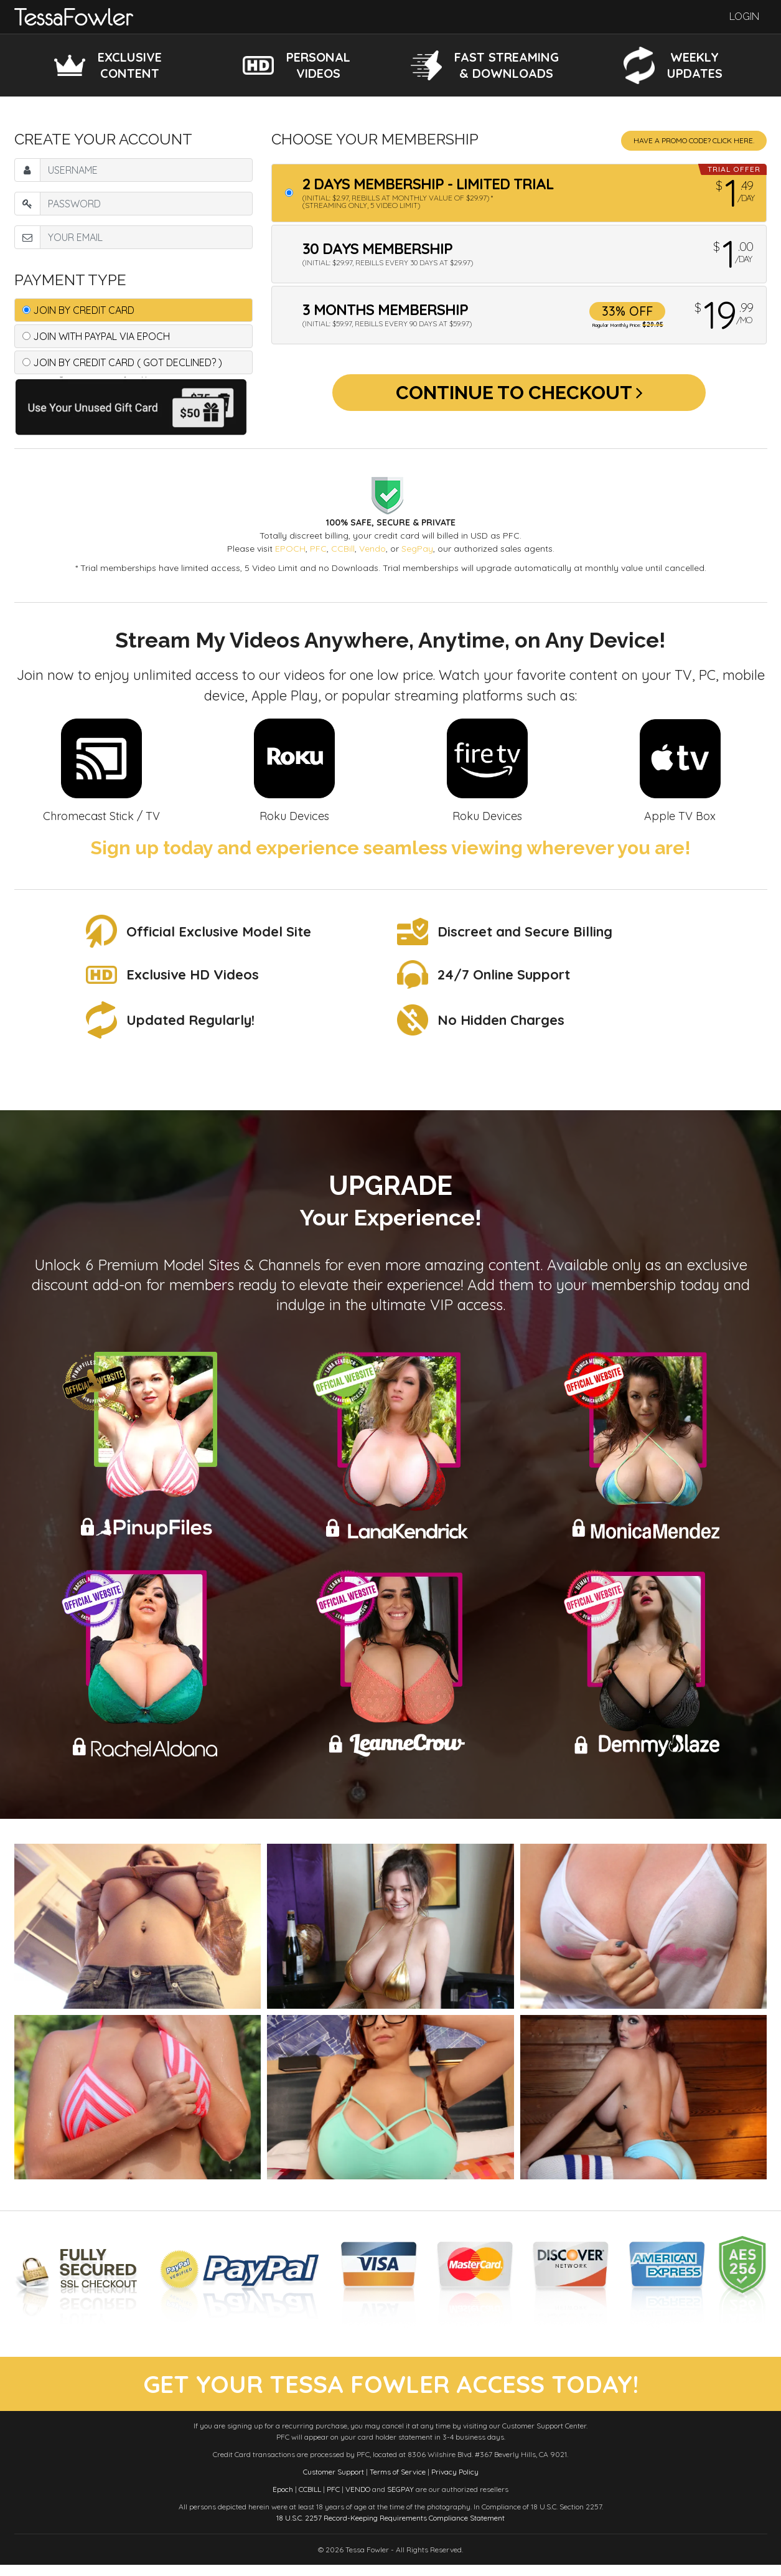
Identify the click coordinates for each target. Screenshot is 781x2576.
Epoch (283, 2500)
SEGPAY (400, 2500)
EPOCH (290, 548)
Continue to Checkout (519, 397)
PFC (318, 548)
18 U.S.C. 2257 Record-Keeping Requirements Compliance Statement (390, 2529)
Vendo (372, 548)
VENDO (357, 2500)
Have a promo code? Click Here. (694, 140)
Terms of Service (398, 2483)
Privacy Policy (455, 2483)
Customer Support (333, 2483)
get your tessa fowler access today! (390, 2389)
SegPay (417, 548)
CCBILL (310, 2500)
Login (744, 16)
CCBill (343, 548)
